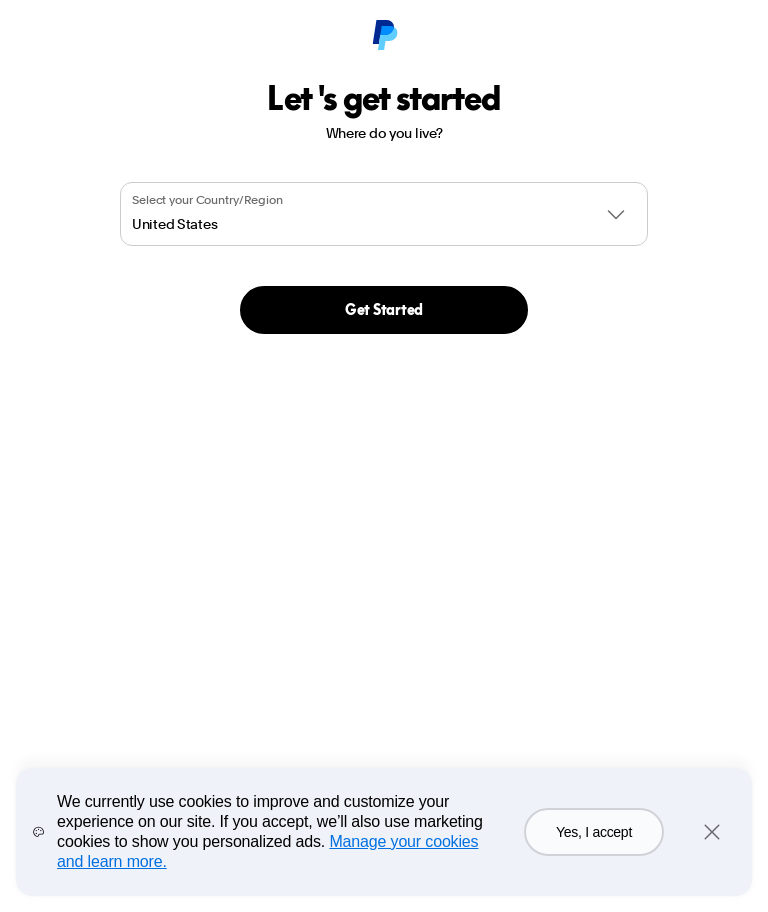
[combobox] (384, 214)
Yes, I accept (594, 832)
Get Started (384, 309)
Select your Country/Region (207, 200)
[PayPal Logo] (384, 36)
